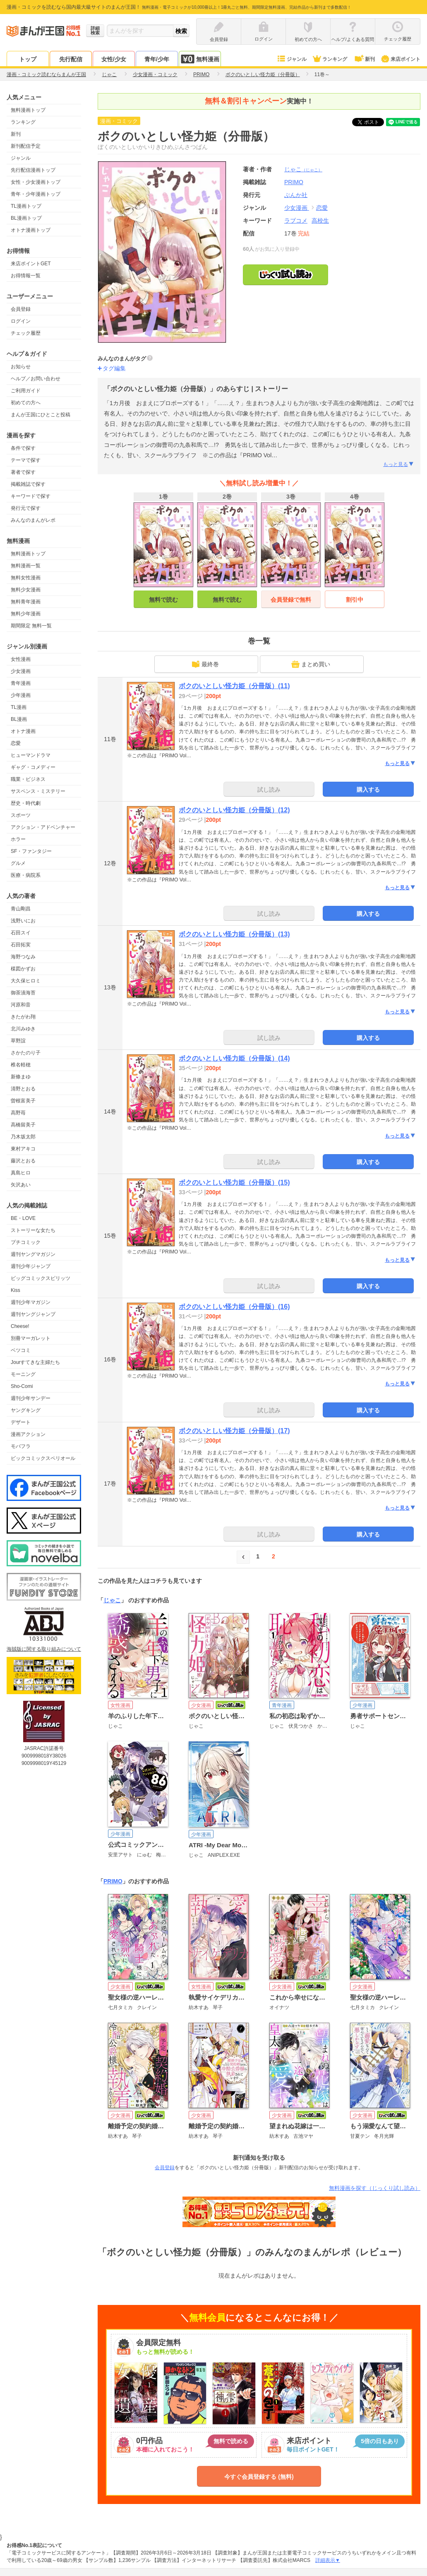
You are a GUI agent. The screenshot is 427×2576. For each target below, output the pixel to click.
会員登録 (21, 309)
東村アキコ (23, 1149)
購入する (368, 789)
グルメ (18, 863)
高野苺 (18, 1113)
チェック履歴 (26, 333)
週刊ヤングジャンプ (33, 1314)
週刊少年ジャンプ (30, 1266)
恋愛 (16, 743)
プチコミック (26, 1242)
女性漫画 (21, 659)
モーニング (23, 1374)
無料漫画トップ (28, 110)
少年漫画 (21, 695)
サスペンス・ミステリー (38, 791)
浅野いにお (23, 921)
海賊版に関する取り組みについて (44, 1649)
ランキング (329, 59)
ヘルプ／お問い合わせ (35, 379)
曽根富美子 (23, 1101)
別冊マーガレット (30, 1338)
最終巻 (205, 664)
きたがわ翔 (23, 1017)
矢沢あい (21, 1185)
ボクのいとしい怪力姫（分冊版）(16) (234, 1306)
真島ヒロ (21, 1173)
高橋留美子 (23, 1125)
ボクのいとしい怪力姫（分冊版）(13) (234, 934)
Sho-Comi (22, 1386)
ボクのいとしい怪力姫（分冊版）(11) (234, 685)
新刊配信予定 (26, 146)
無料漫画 (199, 59)
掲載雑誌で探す (28, 484)
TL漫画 (18, 707)
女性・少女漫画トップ (35, 182)
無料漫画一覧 (26, 566)
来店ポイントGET (31, 263)
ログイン (21, 321)
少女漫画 (21, 671)
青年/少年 (156, 59)
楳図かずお (23, 969)
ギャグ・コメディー (33, 767)
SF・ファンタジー (31, 851)
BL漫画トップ (26, 218)
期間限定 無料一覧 (31, 626)
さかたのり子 (26, 1053)
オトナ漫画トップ (30, 230)
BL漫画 (19, 719)
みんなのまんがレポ (33, 520)
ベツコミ (21, 1350)
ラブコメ (295, 220)
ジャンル (291, 59)
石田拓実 (21, 945)
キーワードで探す (30, 496)
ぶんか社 (295, 195)
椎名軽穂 (21, 1065)
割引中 (354, 599)
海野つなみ (23, 957)
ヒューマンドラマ (30, 755)
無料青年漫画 (26, 602)
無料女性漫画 (26, 578)
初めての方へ (26, 403)
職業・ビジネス (28, 779)
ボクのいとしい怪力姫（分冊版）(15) (234, 1182)
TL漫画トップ (26, 206)
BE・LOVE (23, 1218)
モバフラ (21, 1446)
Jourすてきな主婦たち (35, 1362)
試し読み (269, 789)
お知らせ (21, 367)
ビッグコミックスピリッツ (40, 1278)
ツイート (372, 122)
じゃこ (303, 169)
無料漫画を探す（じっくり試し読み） (374, 2188)
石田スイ (21, 933)
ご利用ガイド (26, 391)
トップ (27, 59)
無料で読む (163, 599)
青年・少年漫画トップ (35, 194)
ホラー (18, 839)
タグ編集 (114, 368)
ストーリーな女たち (33, 1230)
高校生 (320, 220)
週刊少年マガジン (30, 1302)
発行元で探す (26, 508)
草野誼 (18, 1041)
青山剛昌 (21, 909)
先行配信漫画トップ (33, 170)
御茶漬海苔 (23, 993)
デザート (21, 1422)
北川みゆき (23, 1029)
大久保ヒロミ (26, 981)
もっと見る (398, 464)
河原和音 (21, 1005)
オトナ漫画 (23, 731)
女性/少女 (113, 59)
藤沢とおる (23, 1161)
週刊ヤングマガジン (33, 1254)
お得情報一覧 (26, 275)
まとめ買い (310, 664)
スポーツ (21, 815)
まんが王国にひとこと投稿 (40, 415)
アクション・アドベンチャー (43, 827)
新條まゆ (21, 1077)
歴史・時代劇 (26, 803)
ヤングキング (26, 1410)
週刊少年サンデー (30, 1398)
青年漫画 (21, 683)
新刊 (364, 59)
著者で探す (23, 472)
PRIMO (112, 1881)
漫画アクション (28, 1434)
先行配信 (70, 59)
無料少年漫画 (26, 614)
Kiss (15, 1290)
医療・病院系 (26, 875)
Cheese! (20, 1326)
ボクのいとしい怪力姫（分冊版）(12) (234, 810)
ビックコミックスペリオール (43, 1458)
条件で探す (23, 448)
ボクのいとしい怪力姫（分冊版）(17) (234, 1430)
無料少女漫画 (26, 590)
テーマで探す (26, 460)
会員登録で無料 (291, 599)
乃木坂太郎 (23, 1137)
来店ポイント (400, 59)
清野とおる (23, 1089)
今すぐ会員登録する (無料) (258, 2476)
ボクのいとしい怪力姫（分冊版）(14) (234, 1058)
